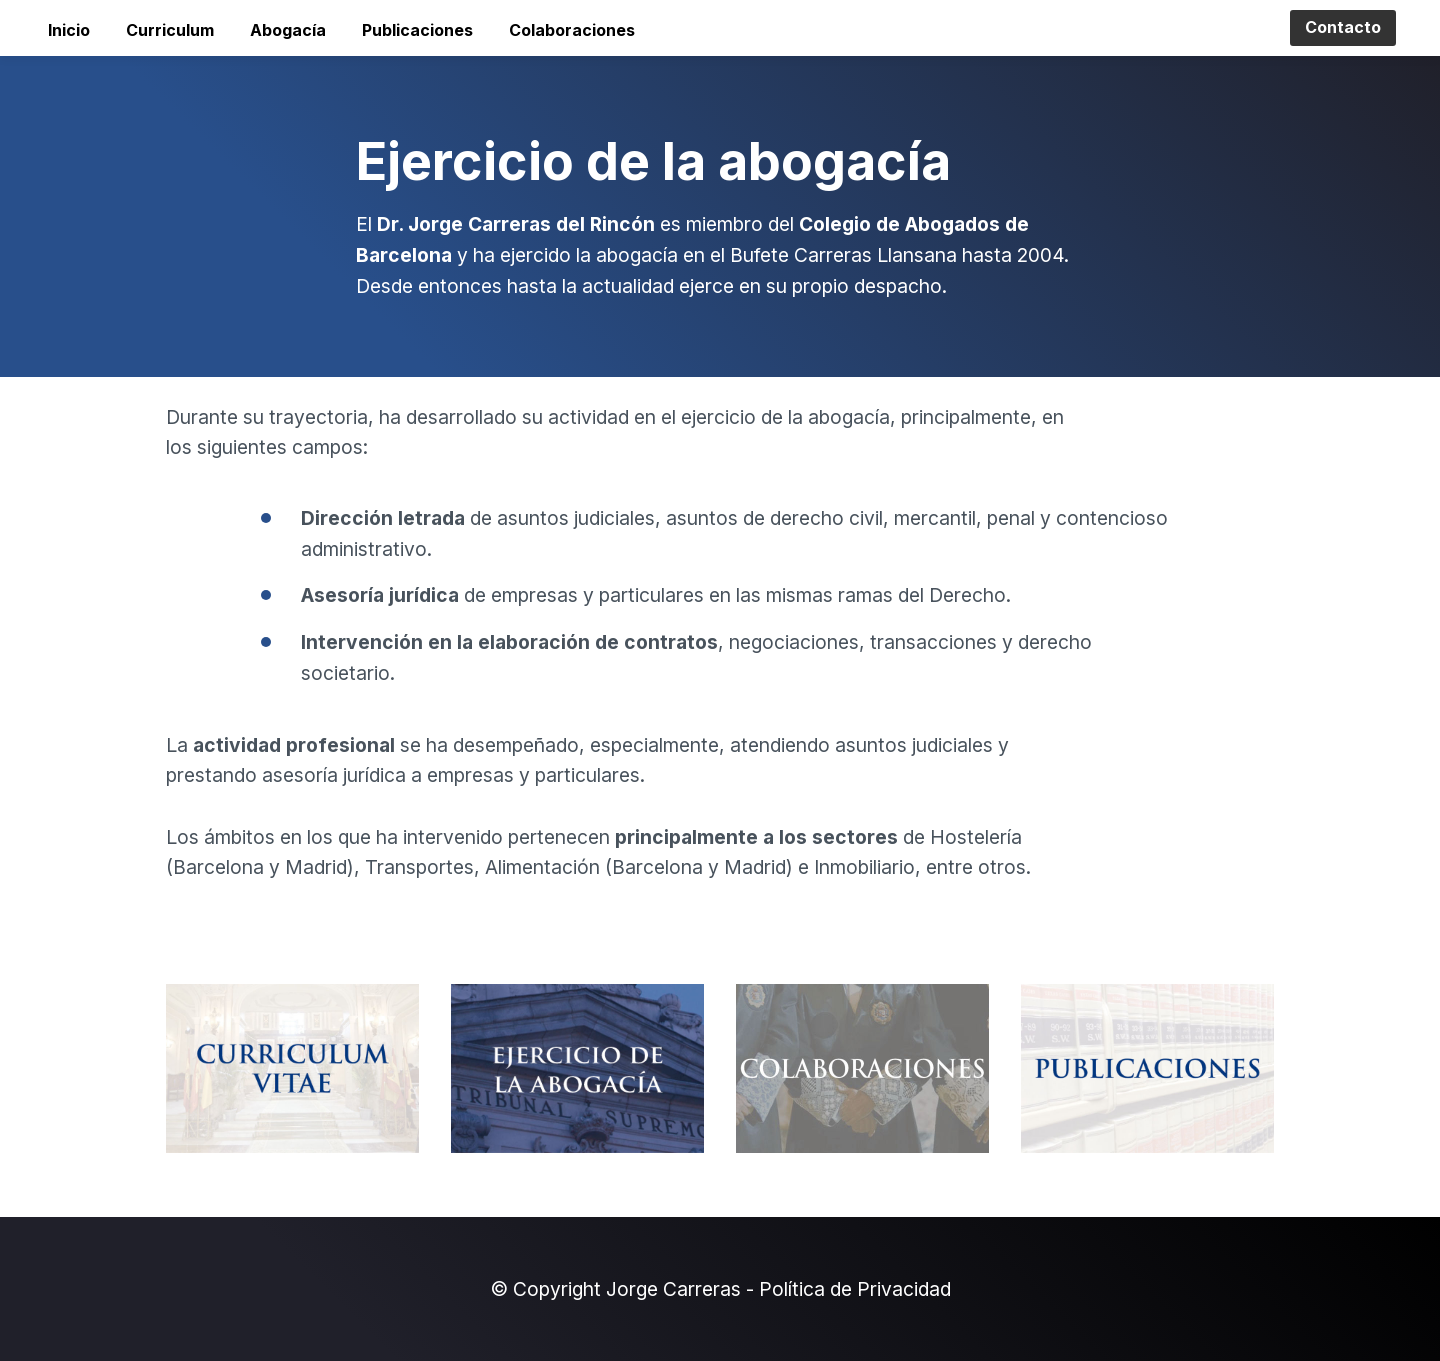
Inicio (69, 30)
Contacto (1343, 27)
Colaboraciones (572, 30)
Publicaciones (417, 30)
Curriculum (170, 30)
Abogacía (288, 30)
